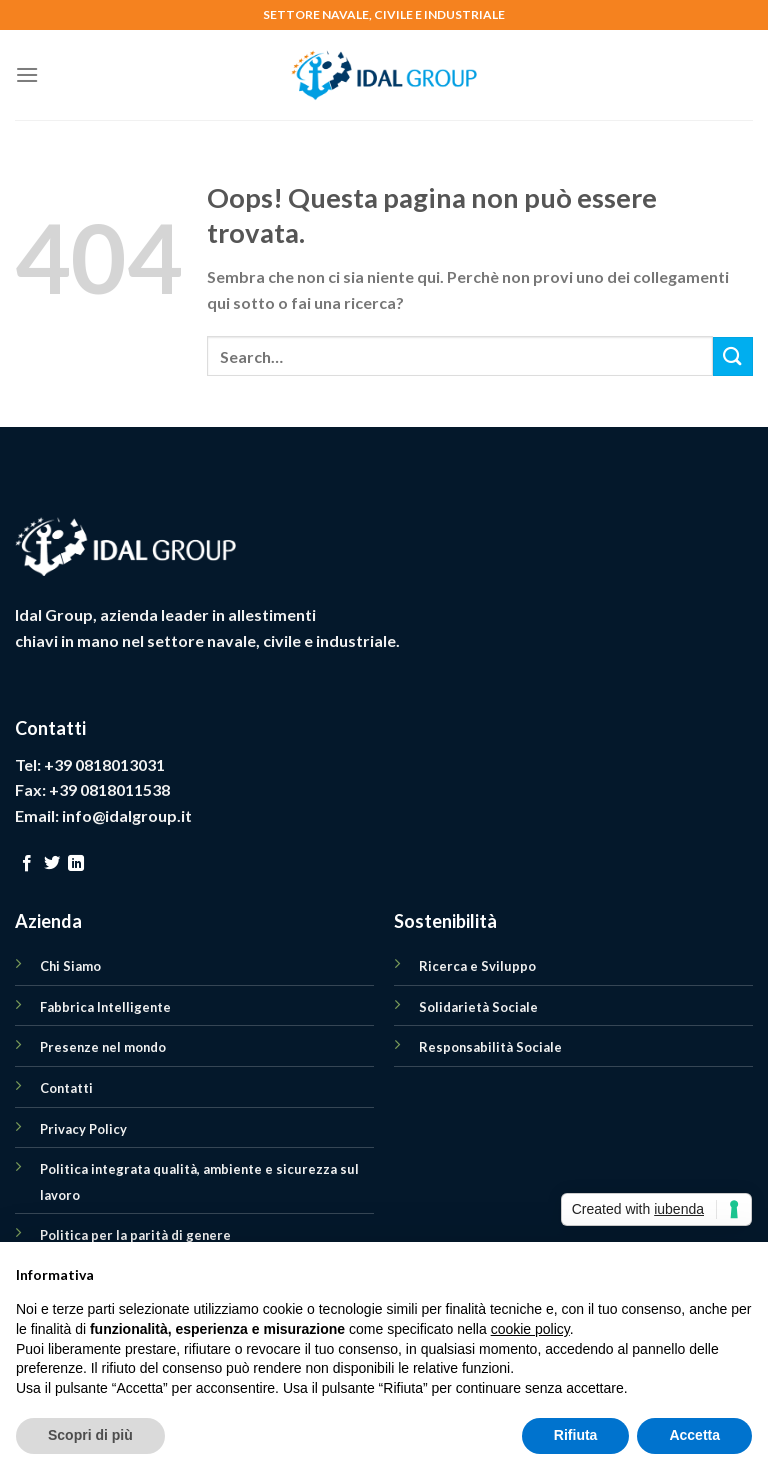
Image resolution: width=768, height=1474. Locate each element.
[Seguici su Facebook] (27, 864)
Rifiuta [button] (576, 1435)
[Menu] (27, 74)
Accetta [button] (694, 1435)
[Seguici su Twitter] (52, 864)
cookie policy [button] (530, 1329)
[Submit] (733, 356)
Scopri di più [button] (90, 1435)
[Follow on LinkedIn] (76, 864)
